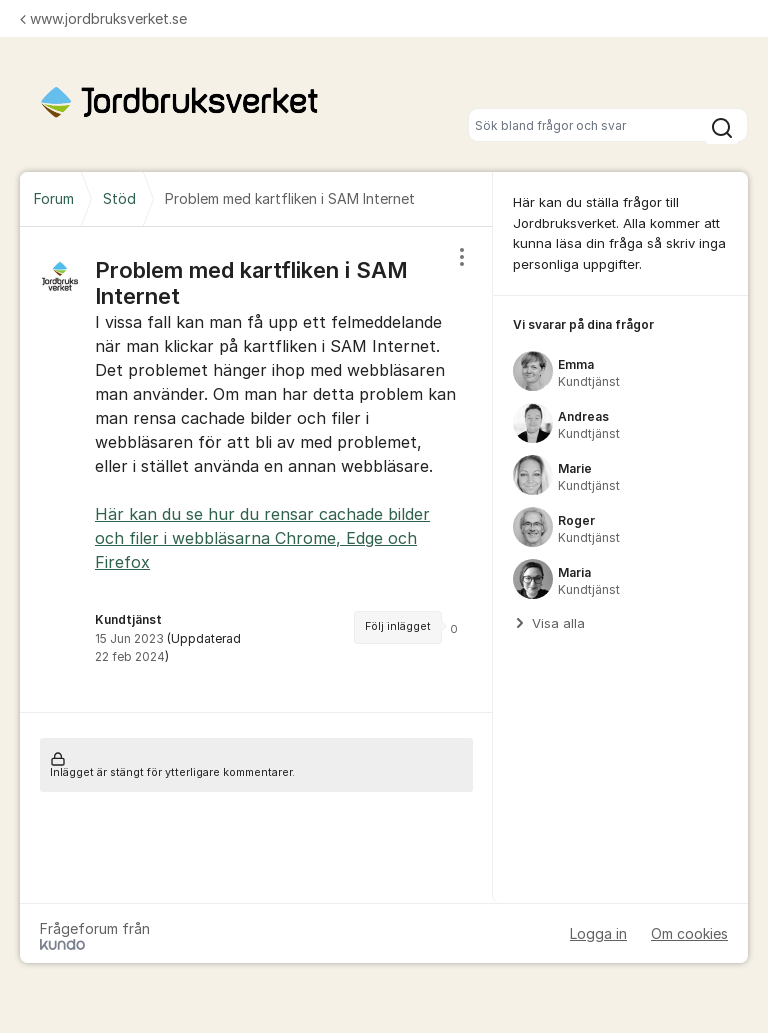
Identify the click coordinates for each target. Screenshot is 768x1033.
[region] (256, 469)
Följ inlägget (398, 626)
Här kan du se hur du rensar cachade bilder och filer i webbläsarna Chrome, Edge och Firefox (262, 538)
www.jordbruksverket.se (103, 18)
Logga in (598, 933)
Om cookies (689, 933)
